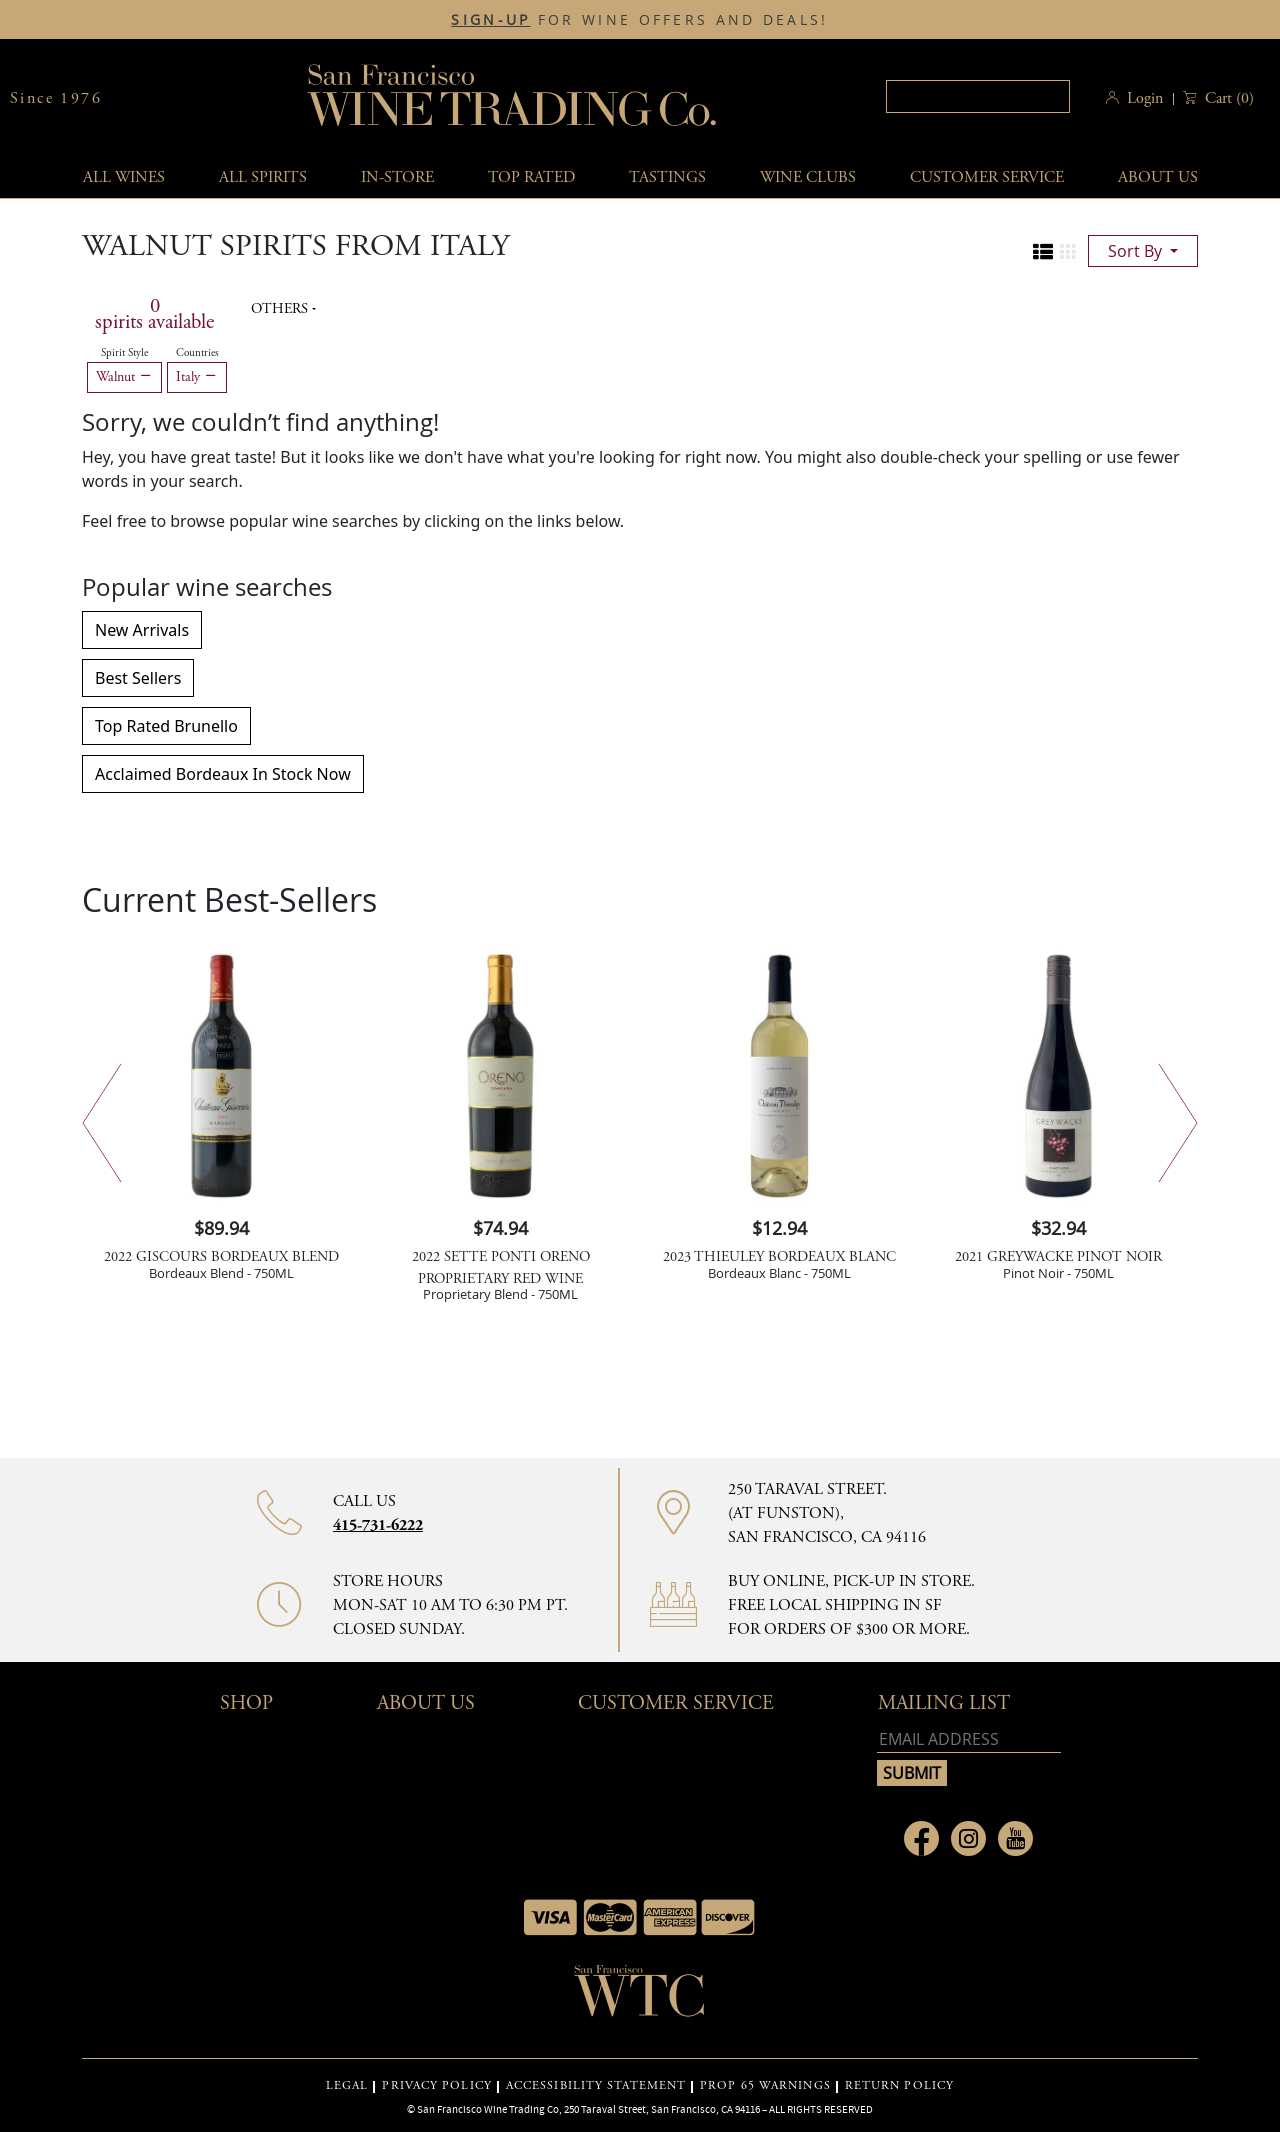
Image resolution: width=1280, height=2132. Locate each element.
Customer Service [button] (676, 1703)
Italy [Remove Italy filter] (197, 377)
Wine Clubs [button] (808, 177)
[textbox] (978, 96)
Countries (197, 353)
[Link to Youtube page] (1015, 1838)
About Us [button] (1158, 177)
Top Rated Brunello (166, 726)
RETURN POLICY (899, 2086)
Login (1145, 98)
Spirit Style (124, 353)
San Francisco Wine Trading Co (513, 98)
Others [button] (281, 309)
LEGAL (347, 2086)
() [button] (1227, 98)
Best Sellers (138, 678)
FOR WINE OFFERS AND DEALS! (639, 20)
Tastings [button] (667, 177)
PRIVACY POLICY (436, 2086)
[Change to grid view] (1068, 252)
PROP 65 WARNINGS (765, 2086)
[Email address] (969, 1739)
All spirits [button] (263, 177)
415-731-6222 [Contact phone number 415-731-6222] (378, 1525)
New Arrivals (142, 630)
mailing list (944, 1703)
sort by (1137, 251)
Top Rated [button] (531, 177)
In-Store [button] (397, 177)
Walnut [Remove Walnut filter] (124, 377)
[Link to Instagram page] (968, 1838)
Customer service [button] (987, 177)
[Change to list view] (1043, 252)
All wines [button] (124, 177)
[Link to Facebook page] (921, 1838)
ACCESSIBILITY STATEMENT (596, 2086)
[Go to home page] (640, 1997)
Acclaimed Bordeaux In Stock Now (223, 774)
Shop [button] (246, 1703)
